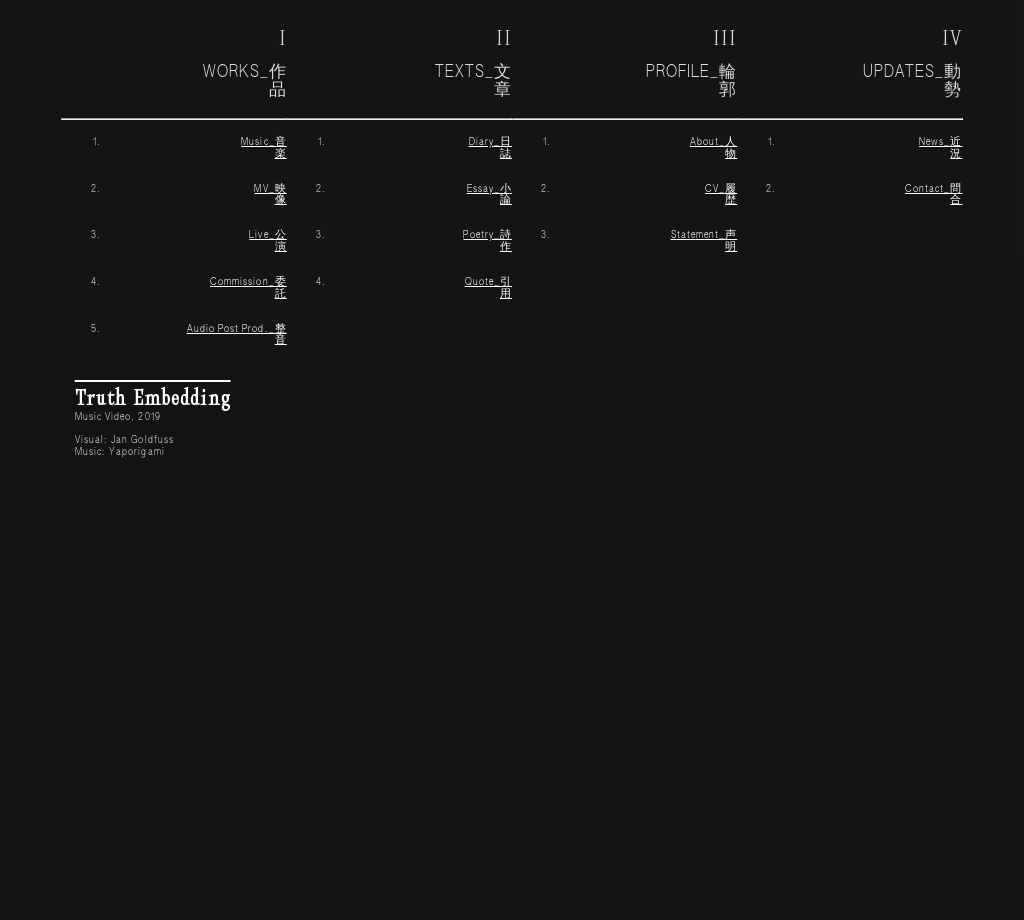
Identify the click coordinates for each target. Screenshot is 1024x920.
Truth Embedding (153, 396)
